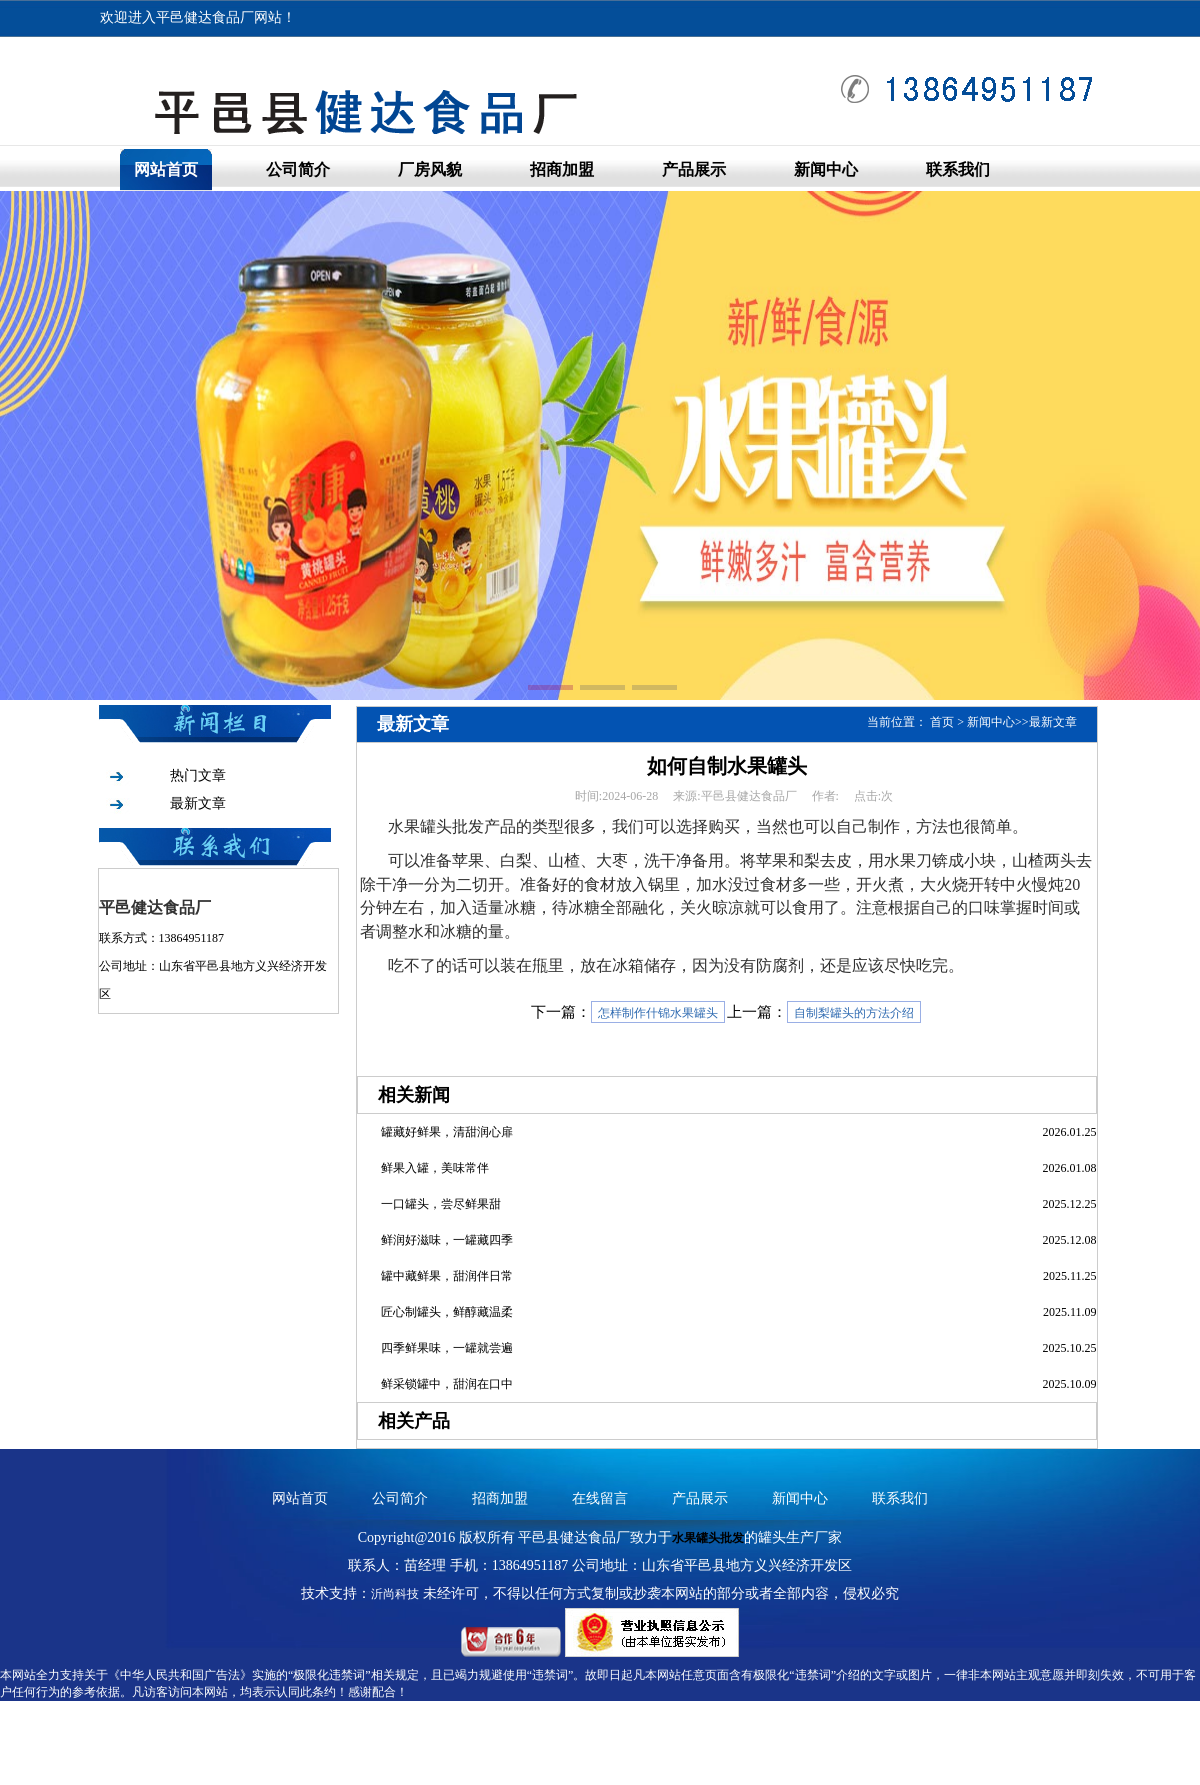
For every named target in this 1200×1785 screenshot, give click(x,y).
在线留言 (600, 1498)
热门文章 (198, 775)
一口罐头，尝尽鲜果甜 (441, 1204)
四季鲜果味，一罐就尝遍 (447, 1348)
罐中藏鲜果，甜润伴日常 (447, 1276)
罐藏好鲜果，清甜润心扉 (447, 1132)
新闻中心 (826, 169)
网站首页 (166, 169)
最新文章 (198, 803)
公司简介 (298, 169)
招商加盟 (562, 169)
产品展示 (694, 169)
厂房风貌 (430, 169)
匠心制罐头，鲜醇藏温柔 (447, 1312)
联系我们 (958, 169)
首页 (942, 722)
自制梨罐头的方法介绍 (854, 1013)
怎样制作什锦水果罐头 (658, 1013)
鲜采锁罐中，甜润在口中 (447, 1384)
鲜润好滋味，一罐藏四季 (447, 1240)
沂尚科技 (395, 1594)
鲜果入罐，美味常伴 (435, 1168)
